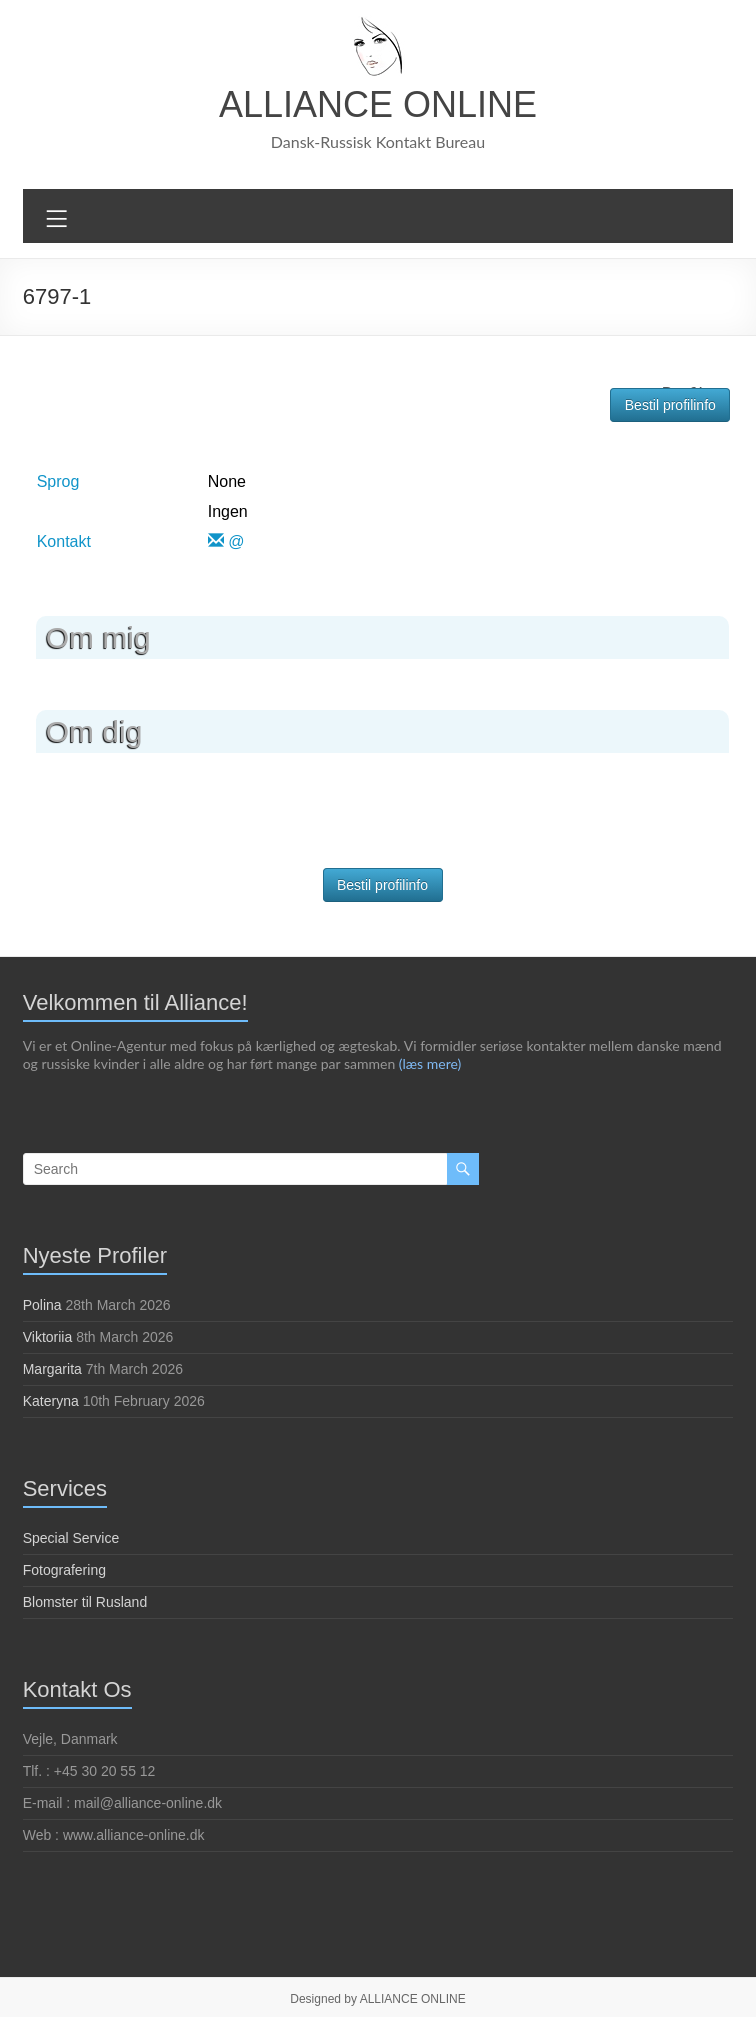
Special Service (71, 1537)
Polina (42, 1304)
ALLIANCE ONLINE (378, 104)
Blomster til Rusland (85, 1601)
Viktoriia (48, 1336)
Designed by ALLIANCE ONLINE (377, 1998)
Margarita (52, 1368)
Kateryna (51, 1400)
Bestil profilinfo (670, 404)
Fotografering (64, 1569)
